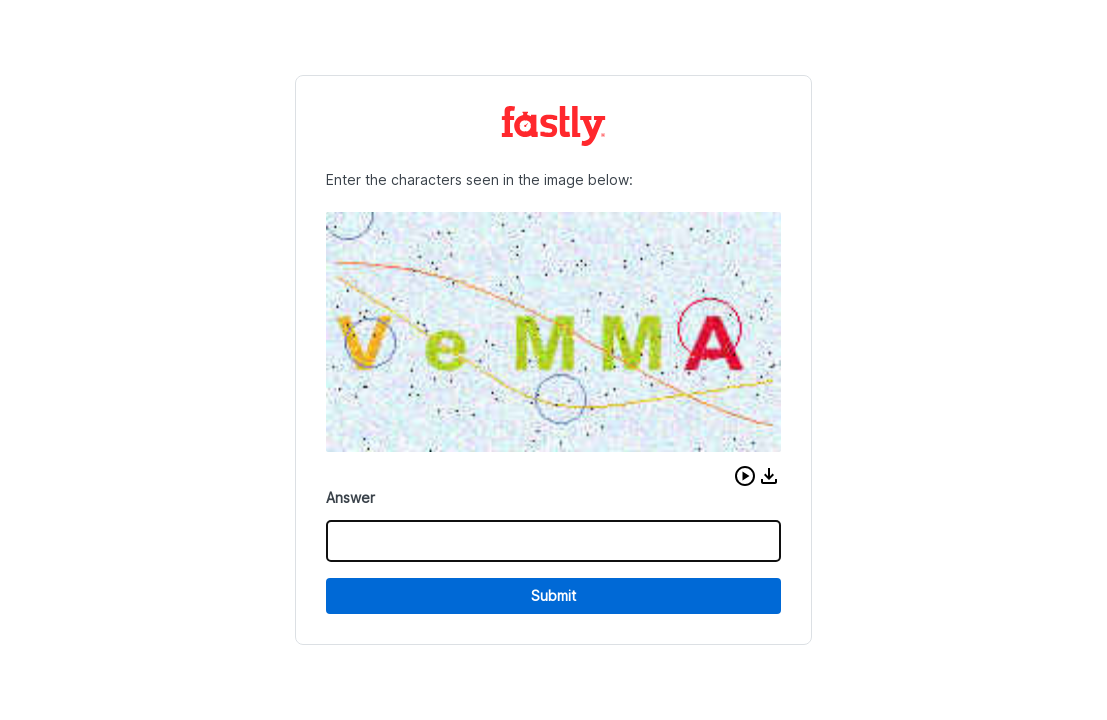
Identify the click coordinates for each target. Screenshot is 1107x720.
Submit (553, 595)
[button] (745, 476)
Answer (350, 497)
